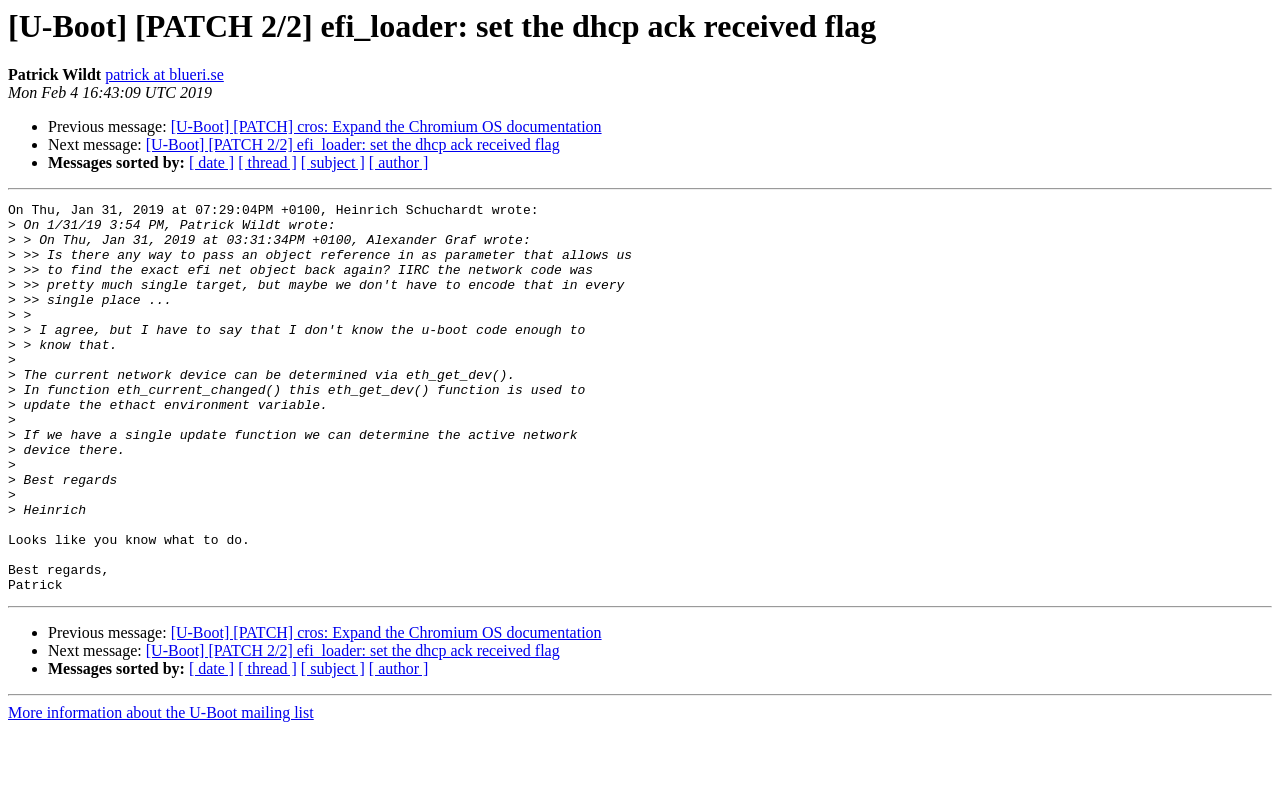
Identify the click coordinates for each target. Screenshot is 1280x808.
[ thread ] (267, 162)
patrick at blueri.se (164, 74)
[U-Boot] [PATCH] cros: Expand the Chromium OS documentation (386, 126)
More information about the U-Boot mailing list (161, 790)
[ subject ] (333, 162)
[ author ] (399, 162)
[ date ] (211, 162)
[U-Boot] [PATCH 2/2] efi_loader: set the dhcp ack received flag (353, 144)
